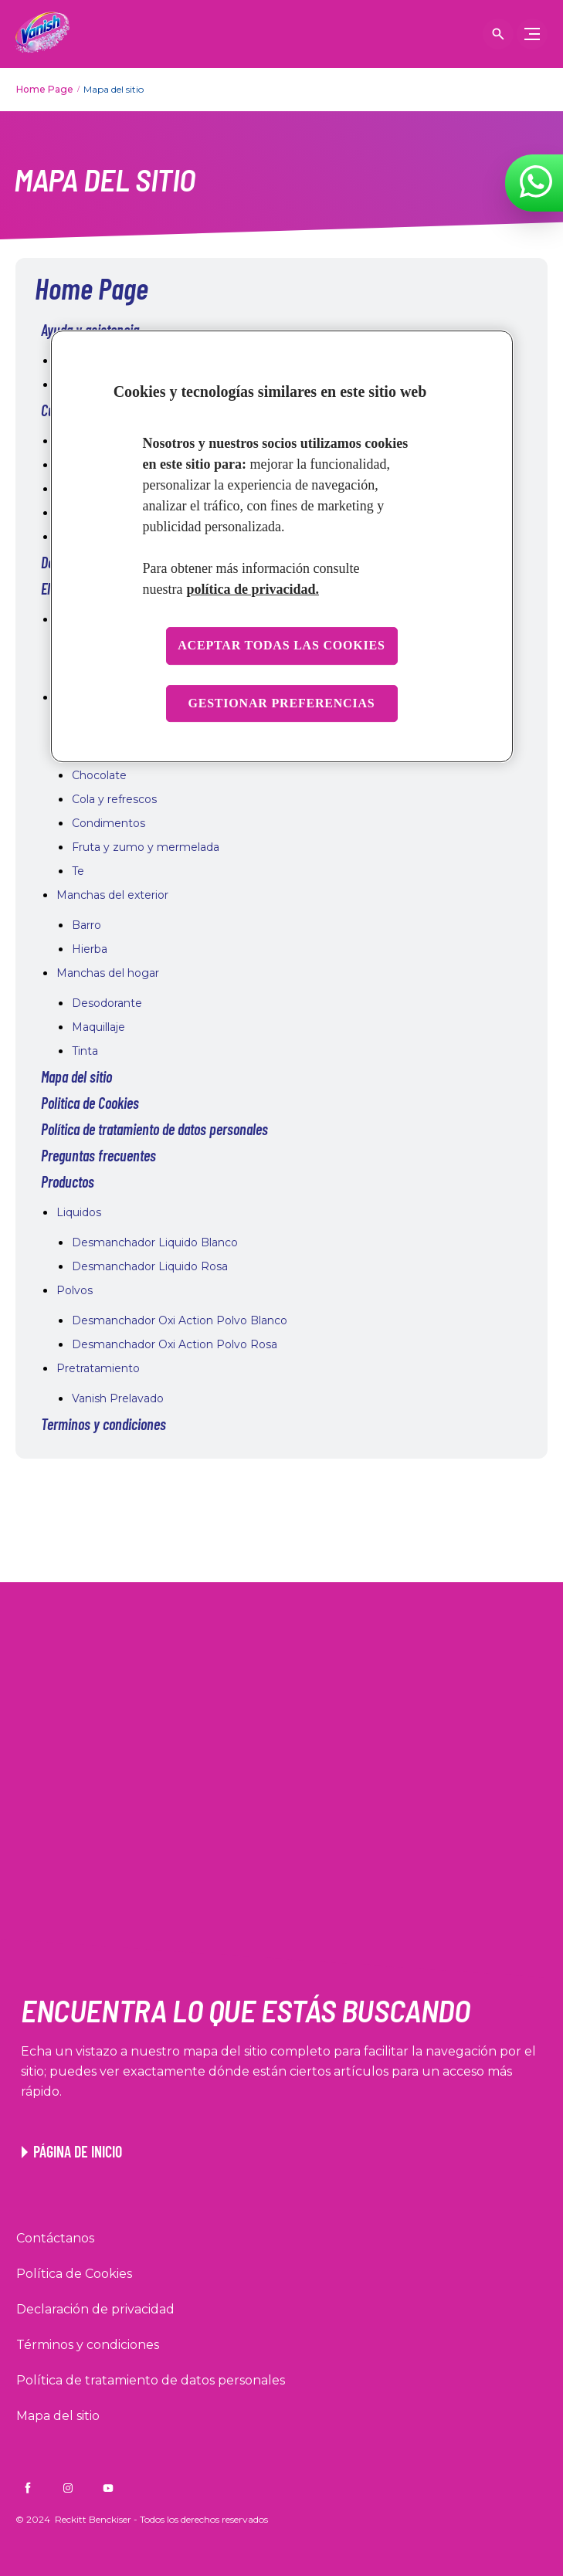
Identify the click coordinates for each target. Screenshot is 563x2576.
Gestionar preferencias (281, 703)
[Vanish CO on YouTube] (108, 2488)
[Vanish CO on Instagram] (68, 2488)
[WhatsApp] (536, 181)
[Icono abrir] (498, 34)
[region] (282, 546)
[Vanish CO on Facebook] (27, 2488)
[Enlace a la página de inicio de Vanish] (72, 2151)
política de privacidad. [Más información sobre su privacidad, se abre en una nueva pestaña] (252, 589)
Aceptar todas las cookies (281, 645)
